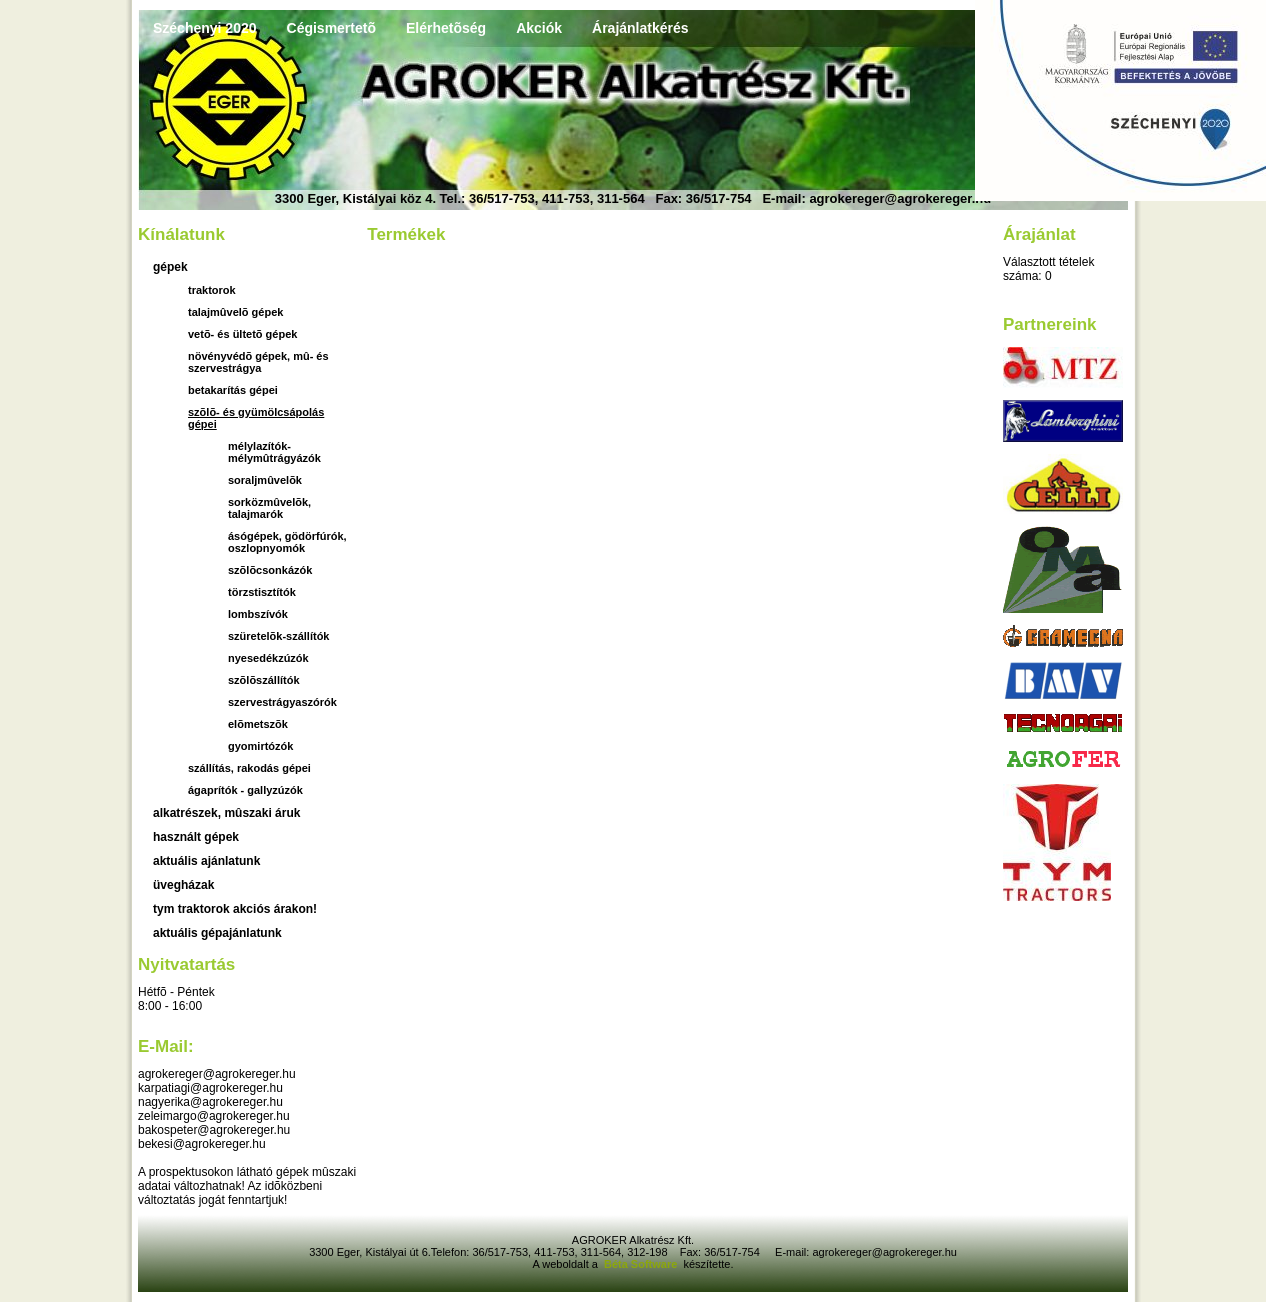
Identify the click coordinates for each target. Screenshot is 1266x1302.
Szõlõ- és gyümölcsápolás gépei (256, 418)
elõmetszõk (258, 724)
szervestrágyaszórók (282, 702)
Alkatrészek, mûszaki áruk (226, 813)
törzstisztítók (262, 592)
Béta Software (640, 1264)
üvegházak (183, 885)
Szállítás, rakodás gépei (249, 768)
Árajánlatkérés (640, 28)
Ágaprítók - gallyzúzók (245, 790)
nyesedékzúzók (268, 658)
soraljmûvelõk (265, 480)
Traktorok (212, 290)
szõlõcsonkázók (270, 570)
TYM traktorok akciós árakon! (235, 909)
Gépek (170, 267)
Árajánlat (1039, 234)
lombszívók (258, 614)
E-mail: (166, 1046)
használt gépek (196, 837)
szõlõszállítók (264, 680)
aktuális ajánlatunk (206, 861)
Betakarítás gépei (233, 390)
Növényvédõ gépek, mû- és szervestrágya (258, 362)
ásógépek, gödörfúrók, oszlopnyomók (287, 542)
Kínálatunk (181, 234)
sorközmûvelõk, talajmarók (269, 508)
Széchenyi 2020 (205, 28)
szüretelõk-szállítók (278, 636)
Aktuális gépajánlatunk (217, 933)
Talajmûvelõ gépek (235, 312)
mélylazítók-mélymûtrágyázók (274, 452)
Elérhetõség (446, 28)
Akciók (539, 28)
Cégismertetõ (331, 28)
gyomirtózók (260, 746)
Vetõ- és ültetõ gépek (242, 334)
